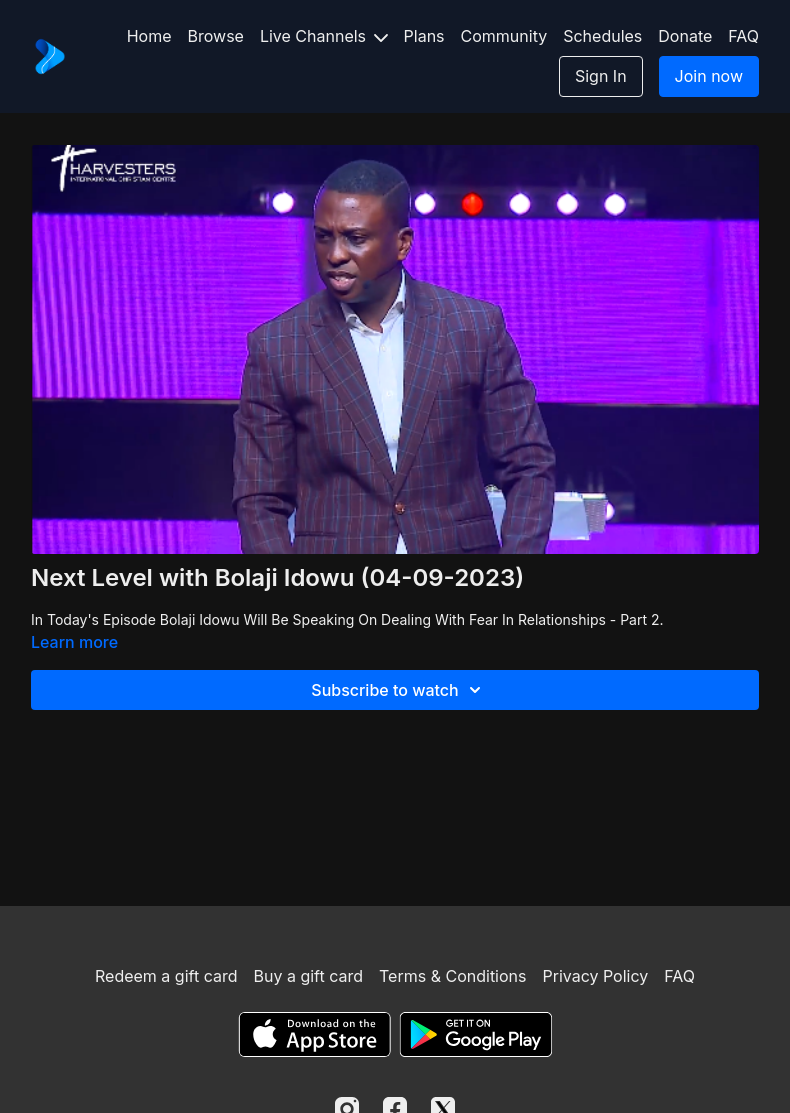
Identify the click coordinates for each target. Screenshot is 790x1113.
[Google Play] (476, 1034)
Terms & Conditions (452, 976)
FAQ (743, 36)
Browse (216, 36)
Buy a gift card (308, 976)
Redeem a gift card (166, 976)
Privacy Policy (595, 976)
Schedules (602, 36)
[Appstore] (314, 1034)
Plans (424, 36)
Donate (685, 36)
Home (149, 36)
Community (504, 36)
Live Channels (324, 36)
